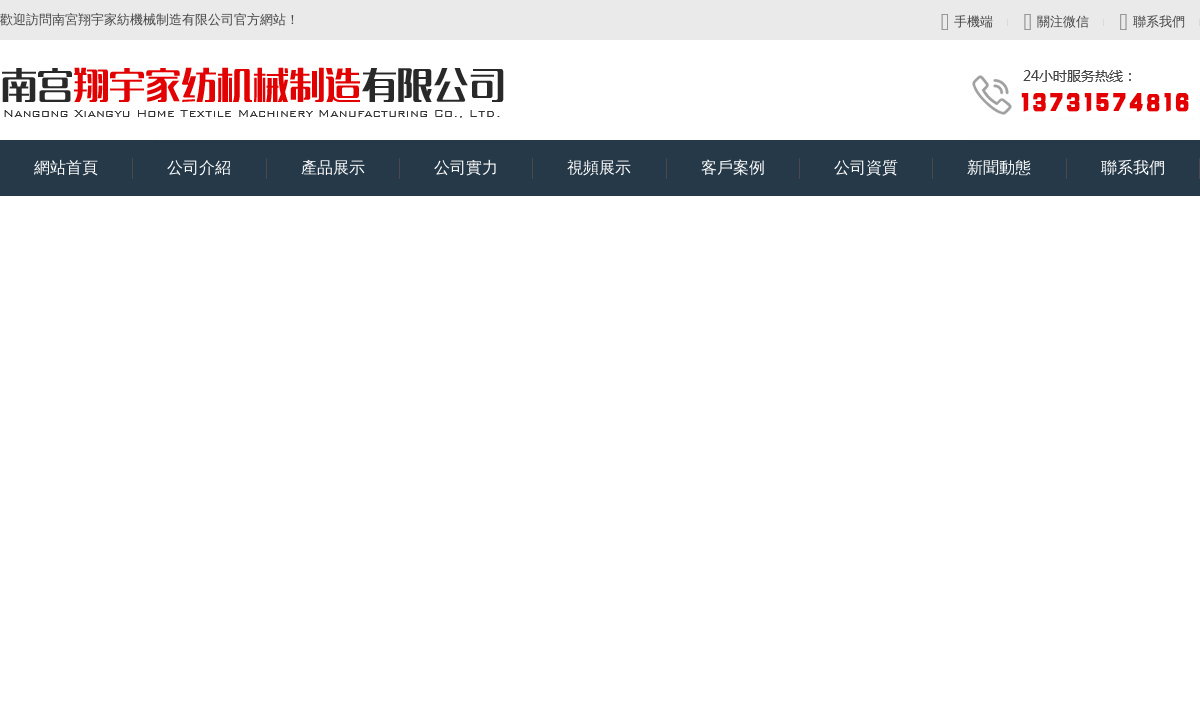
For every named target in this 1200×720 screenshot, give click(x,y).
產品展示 (350, 168)
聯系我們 (1152, 22)
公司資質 (883, 168)
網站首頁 (83, 168)
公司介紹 (216, 168)
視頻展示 (616, 168)
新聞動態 (1016, 168)
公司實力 (483, 168)
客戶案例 (750, 168)
